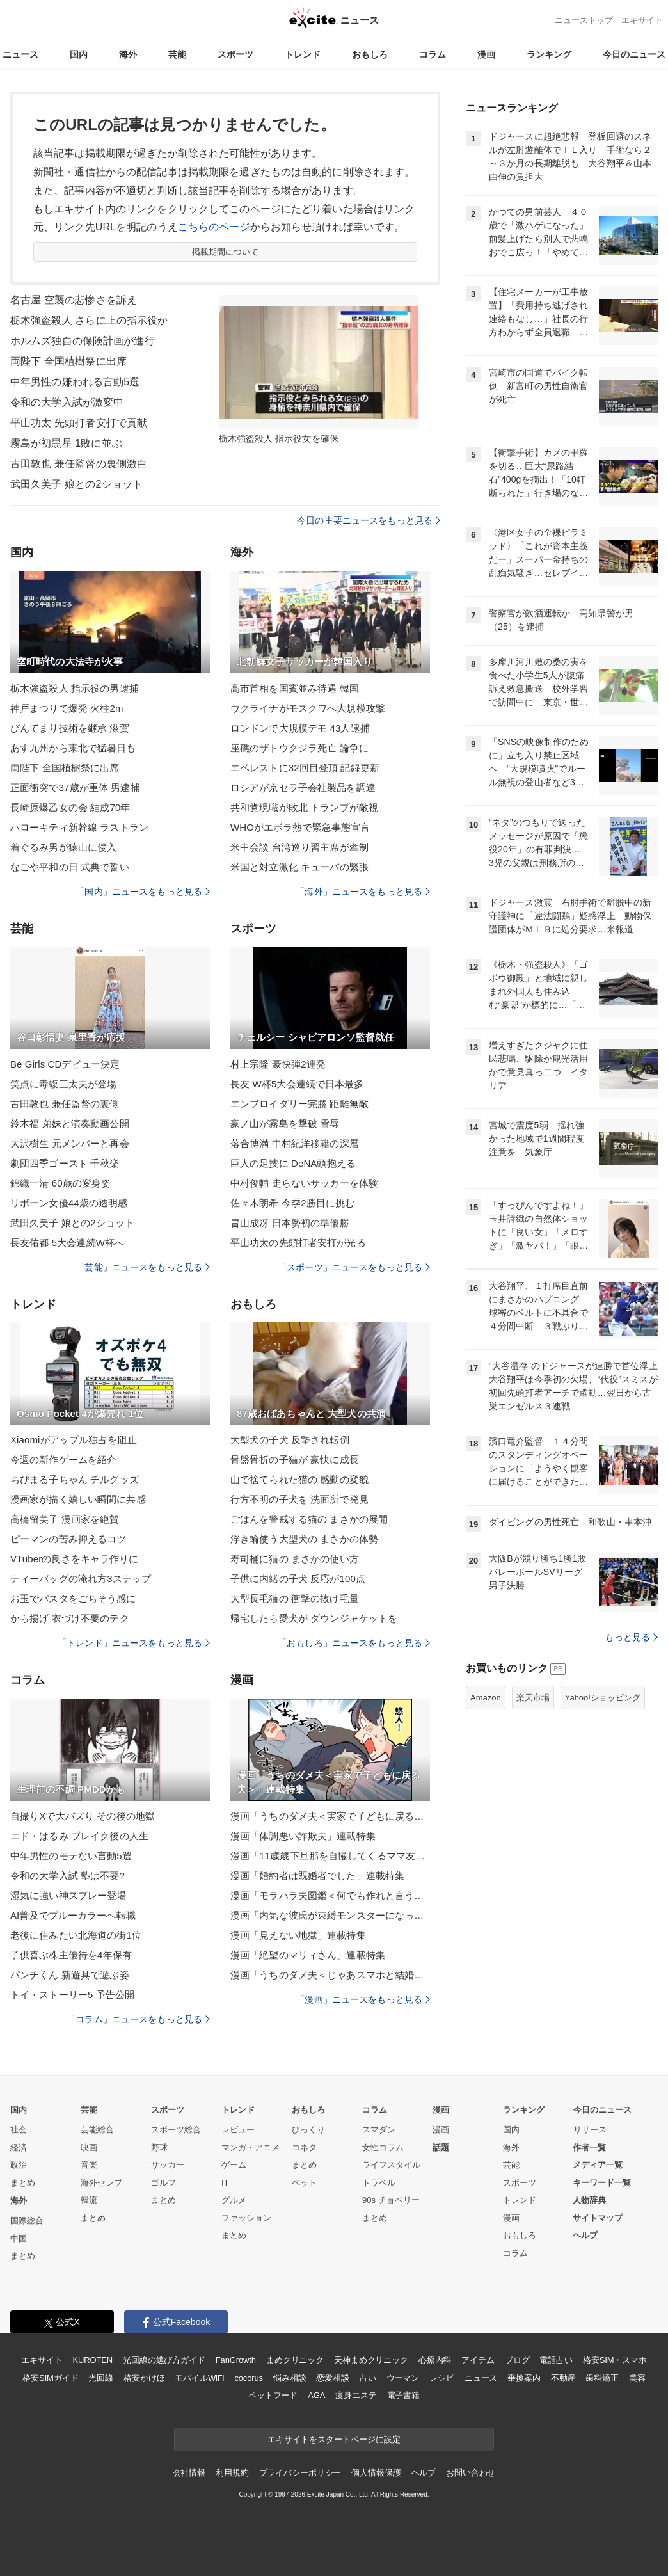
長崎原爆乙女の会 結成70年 (70, 807)
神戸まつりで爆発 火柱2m (66, 708)
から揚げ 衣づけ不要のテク (69, 1618)
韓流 (89, 2200)
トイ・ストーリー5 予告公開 (72, 1994)
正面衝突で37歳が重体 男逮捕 (75, 787)
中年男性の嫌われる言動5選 (74, 381)
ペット (304, 2183)
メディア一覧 (598, 2165)
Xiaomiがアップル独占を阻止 (73, 1439)
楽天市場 (533, 1697)
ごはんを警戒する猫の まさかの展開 (309, 1519)
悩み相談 (289, 2378)
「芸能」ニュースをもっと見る (143, 1267)
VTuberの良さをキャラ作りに (74, 1558)
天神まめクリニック (371, 2360)
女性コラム (383, 2147)
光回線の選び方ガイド (164, 2360)
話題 (441, 2147)
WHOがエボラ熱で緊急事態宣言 (300, 827)
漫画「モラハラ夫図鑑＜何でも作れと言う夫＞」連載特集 (330, 1895)
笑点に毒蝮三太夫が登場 (63, 1083)
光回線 (100, 2378)
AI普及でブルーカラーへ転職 (73, 1915)
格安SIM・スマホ (615, 2360)
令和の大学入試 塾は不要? (67, 1875)
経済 (18, 2147)
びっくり (308, 2129)
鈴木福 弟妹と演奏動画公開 (69, 1123)
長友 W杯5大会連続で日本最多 (296, 1083)
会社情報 (189, 2472)
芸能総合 (97, 2129)
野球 (159, 2147)
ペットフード (273, 2395)
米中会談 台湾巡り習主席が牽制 (299, 847)
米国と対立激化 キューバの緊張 (299, 866)
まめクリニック (295, 2360)
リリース (590, 2129)
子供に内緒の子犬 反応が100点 (297, 1578)
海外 (128, 54)
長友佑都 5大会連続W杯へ (67, 1242)
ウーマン (402, 2378)
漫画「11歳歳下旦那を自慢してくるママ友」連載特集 (330, 1855)
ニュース (20, 54)
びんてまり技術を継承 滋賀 (69, 728)
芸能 (177, 54)
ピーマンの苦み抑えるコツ (68, 1538)
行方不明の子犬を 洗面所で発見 (299, 1499)
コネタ (304, 2147)
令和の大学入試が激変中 (66, 402)
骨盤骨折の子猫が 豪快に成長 (294, 1459)
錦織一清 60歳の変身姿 (60, 1183)
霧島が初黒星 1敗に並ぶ (66, 443)
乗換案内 (523, 2378)
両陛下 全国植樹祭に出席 (68, 361)
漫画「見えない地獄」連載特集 (298, 1935)
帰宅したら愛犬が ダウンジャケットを (313, 1618)
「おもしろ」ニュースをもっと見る (354, 1643)
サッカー (167, 2165)
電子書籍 (403, 2395)
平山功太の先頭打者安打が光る (298, 1242)
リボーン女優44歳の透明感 (68, 1202)
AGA (316, 2395)
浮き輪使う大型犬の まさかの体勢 (304, 1538)
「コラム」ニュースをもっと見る (138, 2019)
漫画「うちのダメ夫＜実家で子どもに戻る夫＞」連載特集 (330, 1816)
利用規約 (232, 2472)
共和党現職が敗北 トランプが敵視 (304, 807)
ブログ (517, 2360)
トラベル (378, 2183)
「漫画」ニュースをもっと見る (363, 1999)
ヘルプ (585, 2235)
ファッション (246, 2218)
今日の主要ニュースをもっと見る (368, 520)
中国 (18, 2238)
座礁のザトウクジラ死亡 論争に (299, 747)
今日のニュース (634, 54)
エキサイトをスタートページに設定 (334, 2439)
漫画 (486, 54)
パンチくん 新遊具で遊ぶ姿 (69, 1974)
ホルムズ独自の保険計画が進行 (82, 340)
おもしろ (370, 54)
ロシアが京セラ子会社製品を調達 (303, 787)
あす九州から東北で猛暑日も (73, 747)
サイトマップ (598, 2218)
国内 (79, 54)
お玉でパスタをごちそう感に (73, 1598)
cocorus (248, 2378)
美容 (637, 2378)
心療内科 (434, 2360)
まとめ (22, 2183)
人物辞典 (589, 2200)
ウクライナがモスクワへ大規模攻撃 (307, 708)
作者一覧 (589, 2147)
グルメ (233, 2200)
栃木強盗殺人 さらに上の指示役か (89, 320)
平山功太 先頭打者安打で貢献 (78, 422)
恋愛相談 (332, 2378)
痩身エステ (355, 2395)
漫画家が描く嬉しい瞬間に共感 (78, 1499)
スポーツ (235, 54)
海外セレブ (101, 2183)
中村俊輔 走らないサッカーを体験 (304, 1183)
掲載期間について (225, 252)
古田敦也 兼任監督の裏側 (65, 1103)
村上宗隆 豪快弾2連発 (278, 1064)
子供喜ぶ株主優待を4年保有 (71, 1954)
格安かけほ (143, 2378)
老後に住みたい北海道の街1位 (75, 1935)
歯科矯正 (601, 2378)
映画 (89, 2147)
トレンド (303, 54)
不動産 (563, 2378)
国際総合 (27, 2220)
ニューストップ (584, 20)
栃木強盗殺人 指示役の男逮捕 (74, 688)
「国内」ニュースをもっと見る (143, 891)
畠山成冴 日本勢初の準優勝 (289, 1222)
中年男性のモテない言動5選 (71, 1855)
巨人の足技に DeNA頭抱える (293, 1163)
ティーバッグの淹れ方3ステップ (80, 1578)
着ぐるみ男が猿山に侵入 (63, 847)
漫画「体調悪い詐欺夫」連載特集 (303, 1835)
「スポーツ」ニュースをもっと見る (354, 1267)
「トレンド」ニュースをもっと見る (134, 1643)
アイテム (477, 2360)
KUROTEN (92, 2360)
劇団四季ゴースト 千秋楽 (65, 1163)
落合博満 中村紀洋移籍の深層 (294, 1143)
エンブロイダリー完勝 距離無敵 (299, 1103)
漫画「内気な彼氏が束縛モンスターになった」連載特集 (330, 1915)
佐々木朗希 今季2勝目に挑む (292, 1202)
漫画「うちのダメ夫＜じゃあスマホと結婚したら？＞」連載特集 (330, 1974)
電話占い (555, 2360)
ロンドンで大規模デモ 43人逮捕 (300, 728)
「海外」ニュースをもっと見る (363, 891)
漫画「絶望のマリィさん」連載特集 (307, 1954)
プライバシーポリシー (300, 2472)
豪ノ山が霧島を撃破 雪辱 (285, 1123)
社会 (18, 2129)
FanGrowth (236, 2360)
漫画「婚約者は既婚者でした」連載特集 (317, 1875)
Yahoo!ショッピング (602, 1697)
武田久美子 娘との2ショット (76, 484)
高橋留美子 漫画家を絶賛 (65, 1519)
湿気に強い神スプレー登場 (68, 1895)
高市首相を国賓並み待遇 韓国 (294, 688)
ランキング (549, 54)
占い (368, 2378)
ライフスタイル (391, 2165)
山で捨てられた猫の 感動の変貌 (299, 1479)
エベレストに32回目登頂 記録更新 (304, 767)
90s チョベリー (391, 2200)
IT (225, 2183)
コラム (432, 54)
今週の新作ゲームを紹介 (63, 1459)
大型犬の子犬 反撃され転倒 (289, 1439)
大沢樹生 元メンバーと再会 (69, 1143)
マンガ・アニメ (250, 2147)
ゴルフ (163, 2183)
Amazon (485, 1697)
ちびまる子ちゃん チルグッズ (74, 1479)
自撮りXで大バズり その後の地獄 (82, 1816)
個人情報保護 (376, 2472)
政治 (18, 2165)
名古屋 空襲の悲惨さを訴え (73, 299)
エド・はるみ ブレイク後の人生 (79, 1835)
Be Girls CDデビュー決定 (65, 1064)
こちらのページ (214, 226)
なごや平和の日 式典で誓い (69, 866)
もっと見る (631, 1637)
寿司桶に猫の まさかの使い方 (294, 1558)
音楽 (89, 2165)
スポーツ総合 (176, 2129)
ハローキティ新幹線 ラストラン (79, 827)
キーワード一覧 (602, 2183)
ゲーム (233, 2165)
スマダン (378, 2129)
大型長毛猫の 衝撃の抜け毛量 (294, 1598)
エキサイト (642, 20)
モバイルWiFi (199, 2378)
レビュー (238, 2129)
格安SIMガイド (50, 2378)
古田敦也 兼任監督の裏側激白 (78, 463)
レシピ (441, 2378)
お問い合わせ (470, 2472)
